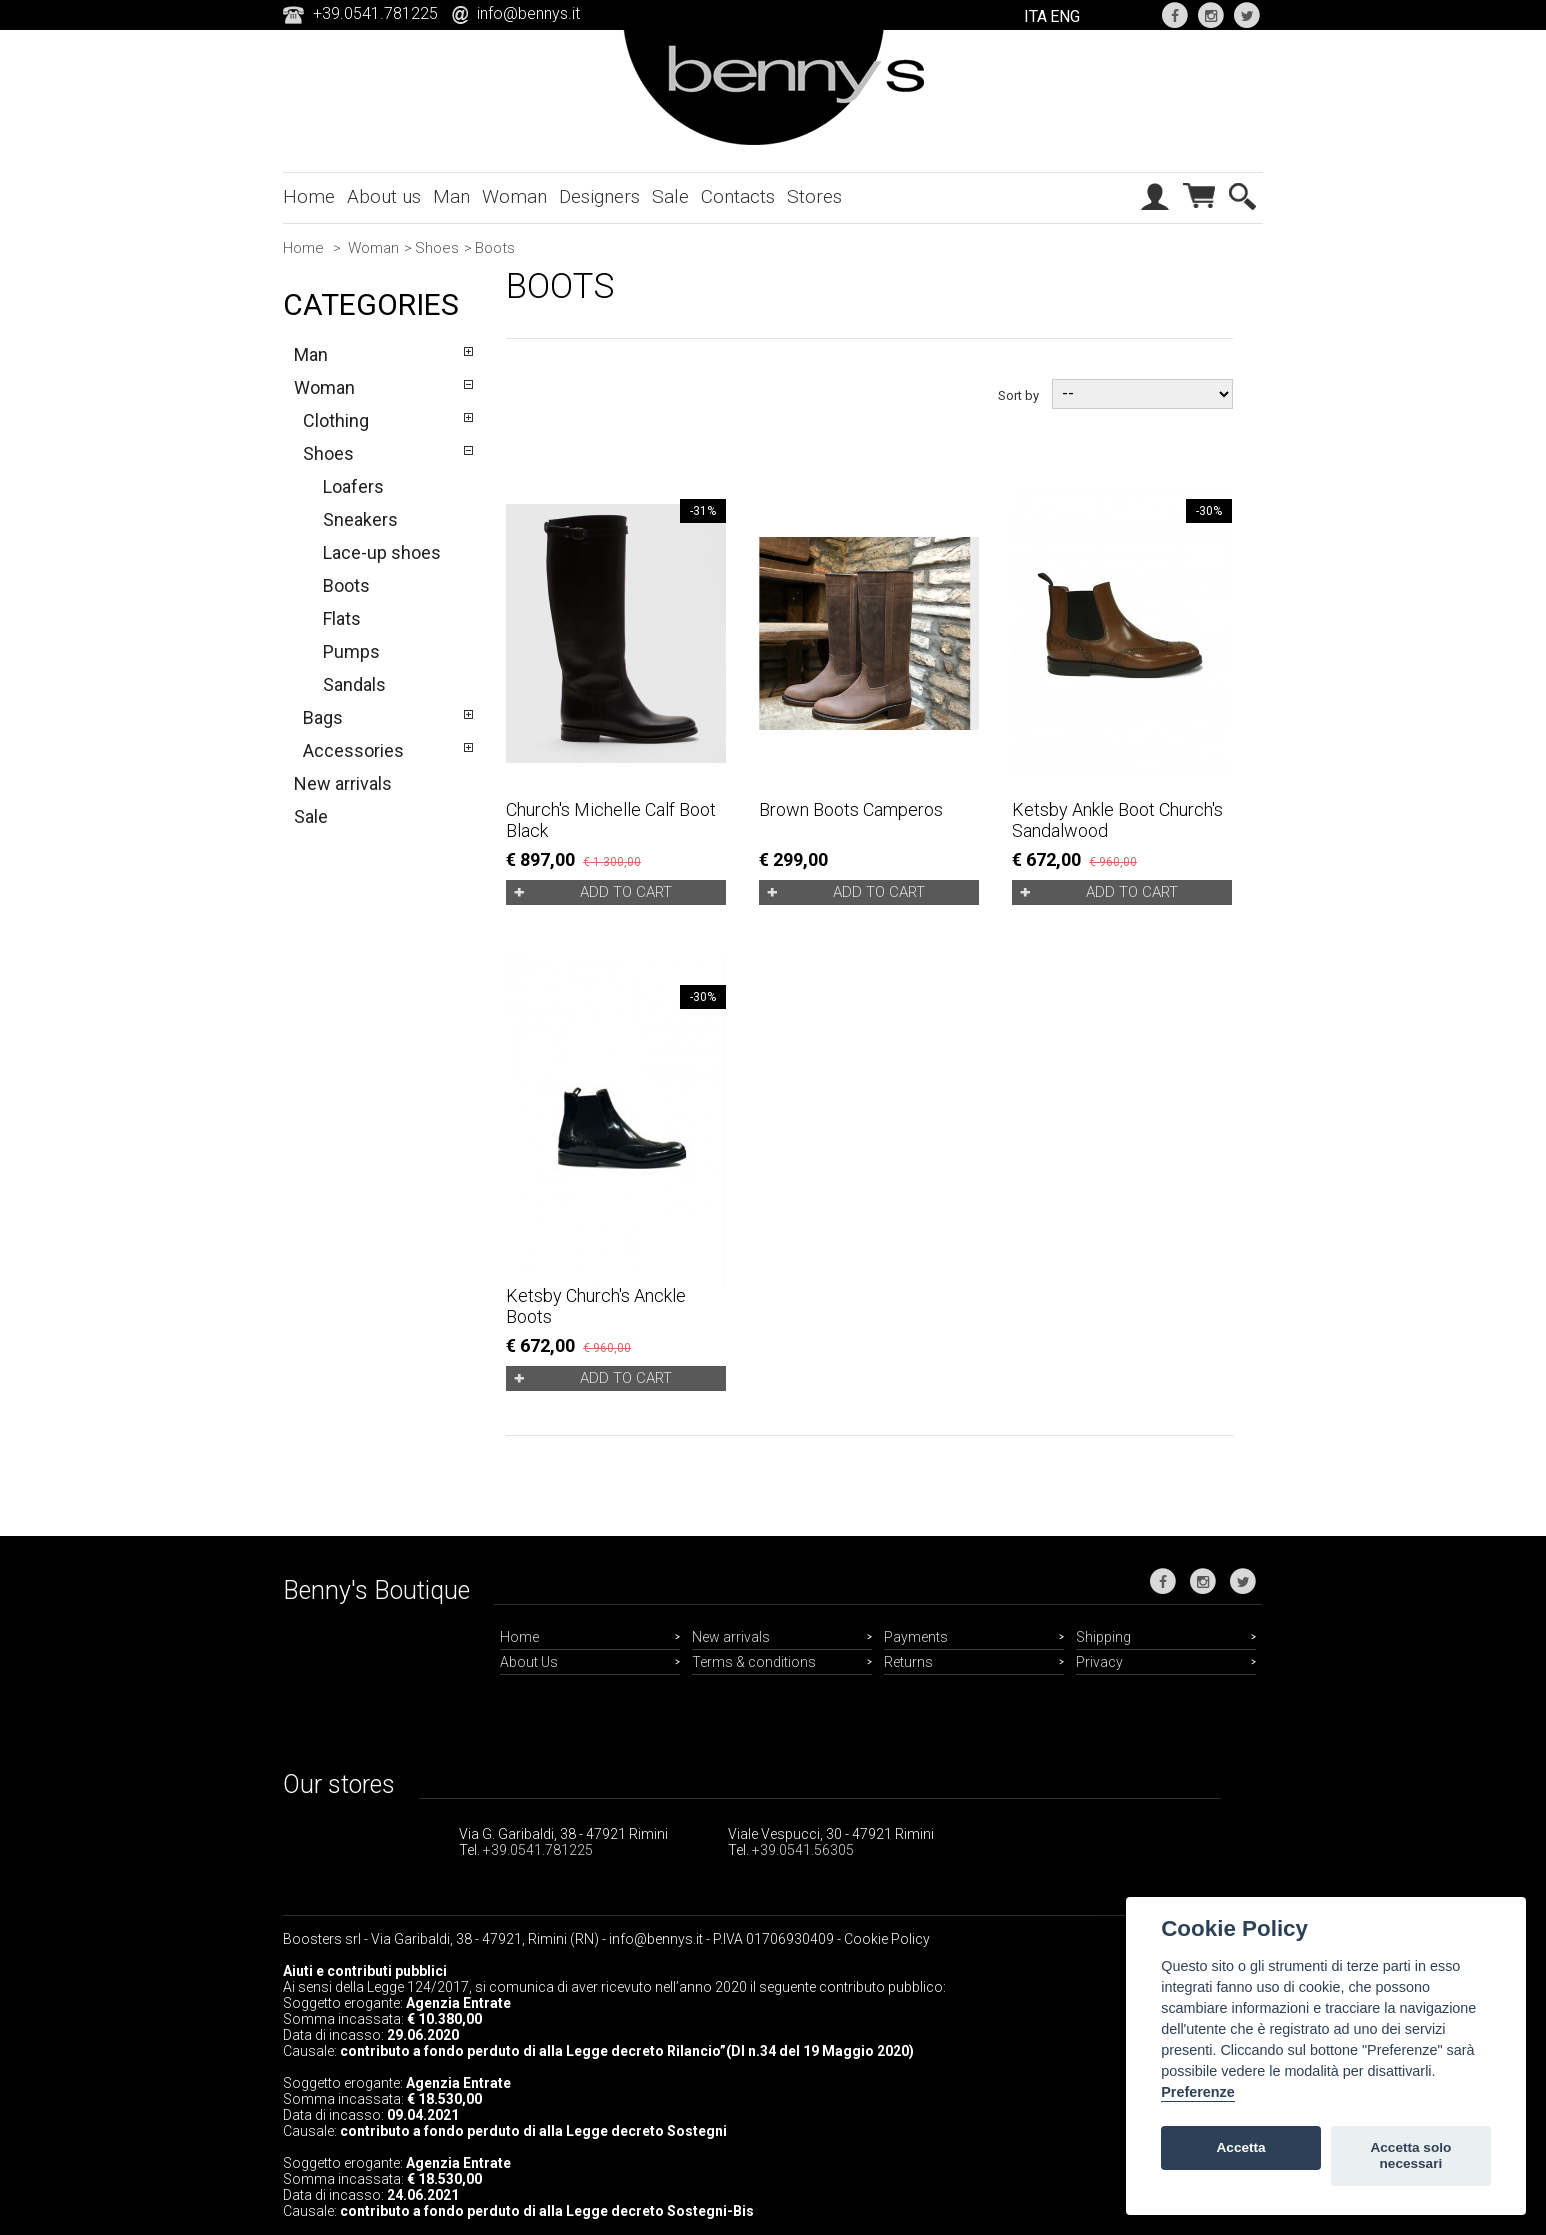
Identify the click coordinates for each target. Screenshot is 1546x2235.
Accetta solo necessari (1410, 2155)
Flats (342, 618)
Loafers (353, 486)
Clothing (336, 420)
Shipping (1103, 1637)
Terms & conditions (754, 1662)
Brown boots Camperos (851, 809)
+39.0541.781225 (538, 1850)
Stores (814, 196)
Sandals (354, 684)
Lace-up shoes (382, 552)
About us (384, 196)
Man (451, 196)
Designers (599, 196)
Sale (670, 196)
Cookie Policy (887, 1939)
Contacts (738, 196)
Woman (514, 196)
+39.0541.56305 (803, 1850)
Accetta (1241, 2147)
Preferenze (1198, 2092)
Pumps (351, 651)
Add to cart (626, 892)
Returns (908, 1662)
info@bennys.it (528, 13)
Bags (323, 717)
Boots (346, 585)
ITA (1035, 16)
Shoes (437, 248)
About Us (529, 1662)
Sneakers (360, 519)
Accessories (353, 750)
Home (309, 196)
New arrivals (343, 783)
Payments (916, 1637)
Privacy (1099, 1662)
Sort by (1018, 394)
